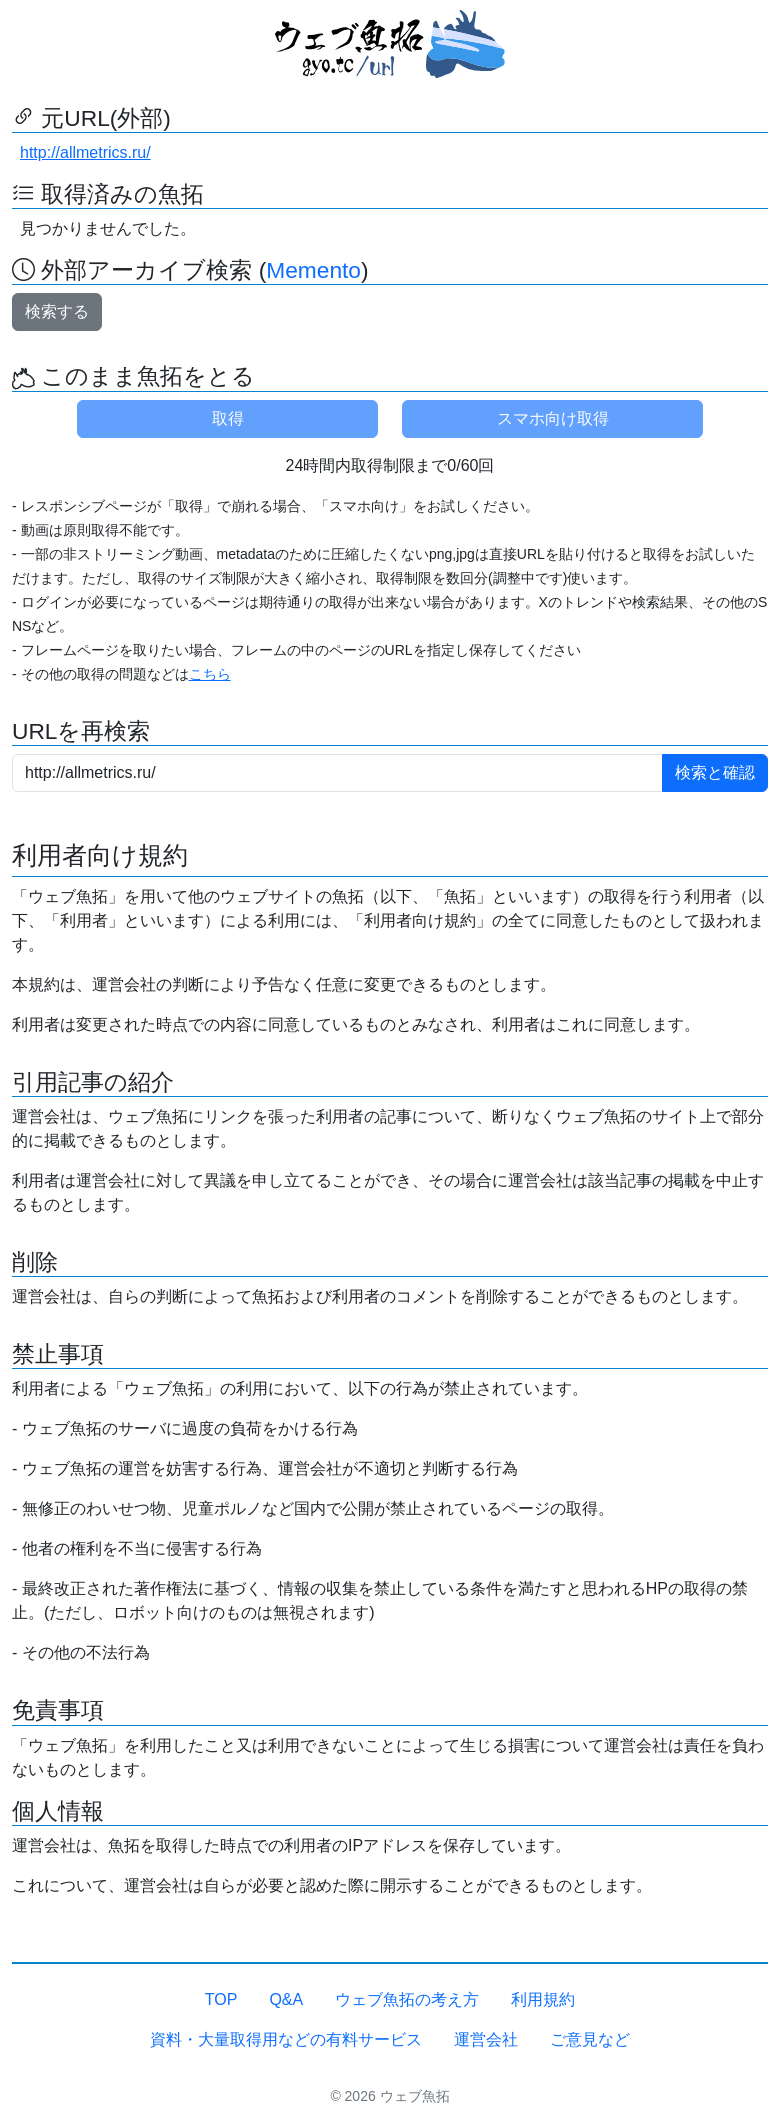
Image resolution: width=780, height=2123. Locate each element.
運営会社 (486, 2039)
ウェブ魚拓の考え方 (407, 1999)
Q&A (286, 1999)
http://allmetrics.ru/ (85, 152)
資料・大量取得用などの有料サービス (286, 2039)
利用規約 (543, 1999)
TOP (221, 1999)
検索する (57, 311)
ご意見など (590, 2039)
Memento (313, 270)
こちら (210, 674)
